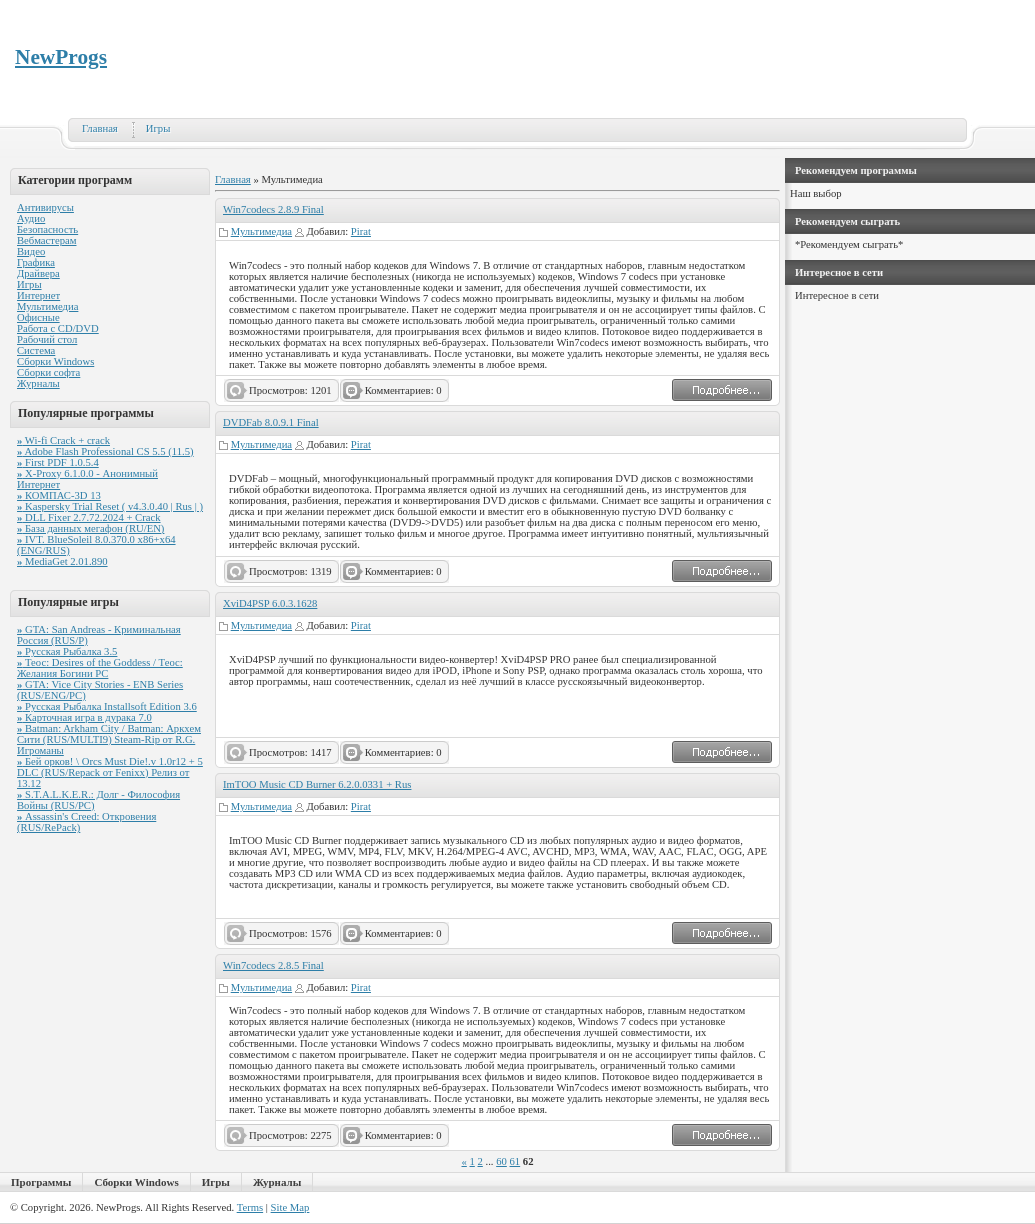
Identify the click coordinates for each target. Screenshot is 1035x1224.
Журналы (38, 383)
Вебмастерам (46, 240)
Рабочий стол (47, 339)
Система (36, 350)
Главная (100, 128)
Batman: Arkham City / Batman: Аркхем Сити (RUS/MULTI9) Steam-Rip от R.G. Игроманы (109, 739)
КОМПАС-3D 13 (59, 495)
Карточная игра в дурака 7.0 (84, 717)
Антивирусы (45, 207)
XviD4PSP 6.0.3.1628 (270, 603)
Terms (250, 1207)
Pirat (361, 231)
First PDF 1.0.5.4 (58, 462)
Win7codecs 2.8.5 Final (273, 965)
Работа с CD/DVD (58, 328)
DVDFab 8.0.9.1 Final (271, 422)
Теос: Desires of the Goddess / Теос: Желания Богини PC (100, 668)
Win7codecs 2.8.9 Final (273, 209)
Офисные (38, 317)
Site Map (290, 1207)
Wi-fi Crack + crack (63, 440)
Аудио (31, 218)
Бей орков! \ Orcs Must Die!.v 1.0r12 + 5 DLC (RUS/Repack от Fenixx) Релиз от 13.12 (110, 772)
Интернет (38, 295)
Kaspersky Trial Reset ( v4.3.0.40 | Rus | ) (110, 506)
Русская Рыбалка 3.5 (67, 651)
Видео (31, 251)
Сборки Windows (55, 361)
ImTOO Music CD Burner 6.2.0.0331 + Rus (317, 784)
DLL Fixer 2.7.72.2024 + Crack (89, 517)
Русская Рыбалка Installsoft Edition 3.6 (107, 706)
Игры (158, 128)
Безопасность (47, 229)
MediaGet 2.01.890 (62, 561)
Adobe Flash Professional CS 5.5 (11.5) (105, 451)
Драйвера (38, 273)
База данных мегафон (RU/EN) (90, 528)
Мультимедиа (47, 306)
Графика (36, 262)
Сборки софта (48, 372)
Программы (41, 1182)
